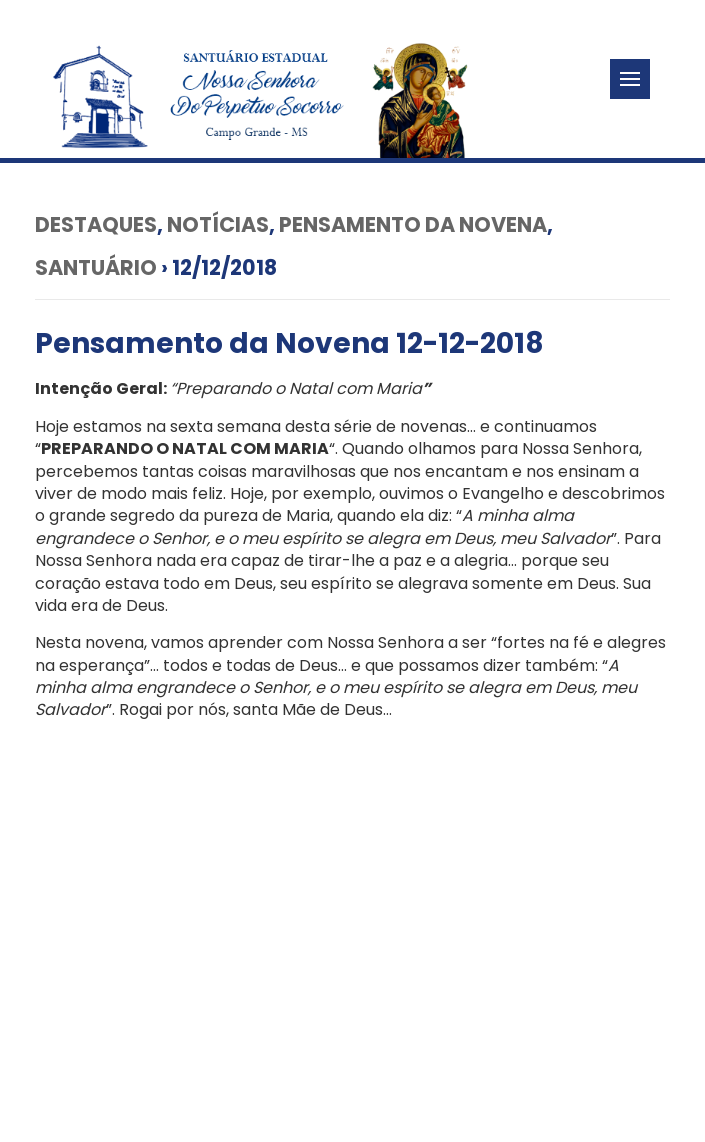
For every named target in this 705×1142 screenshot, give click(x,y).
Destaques (96, 224)
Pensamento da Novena (413, 224)
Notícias (218, 224)
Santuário (96, 267)
